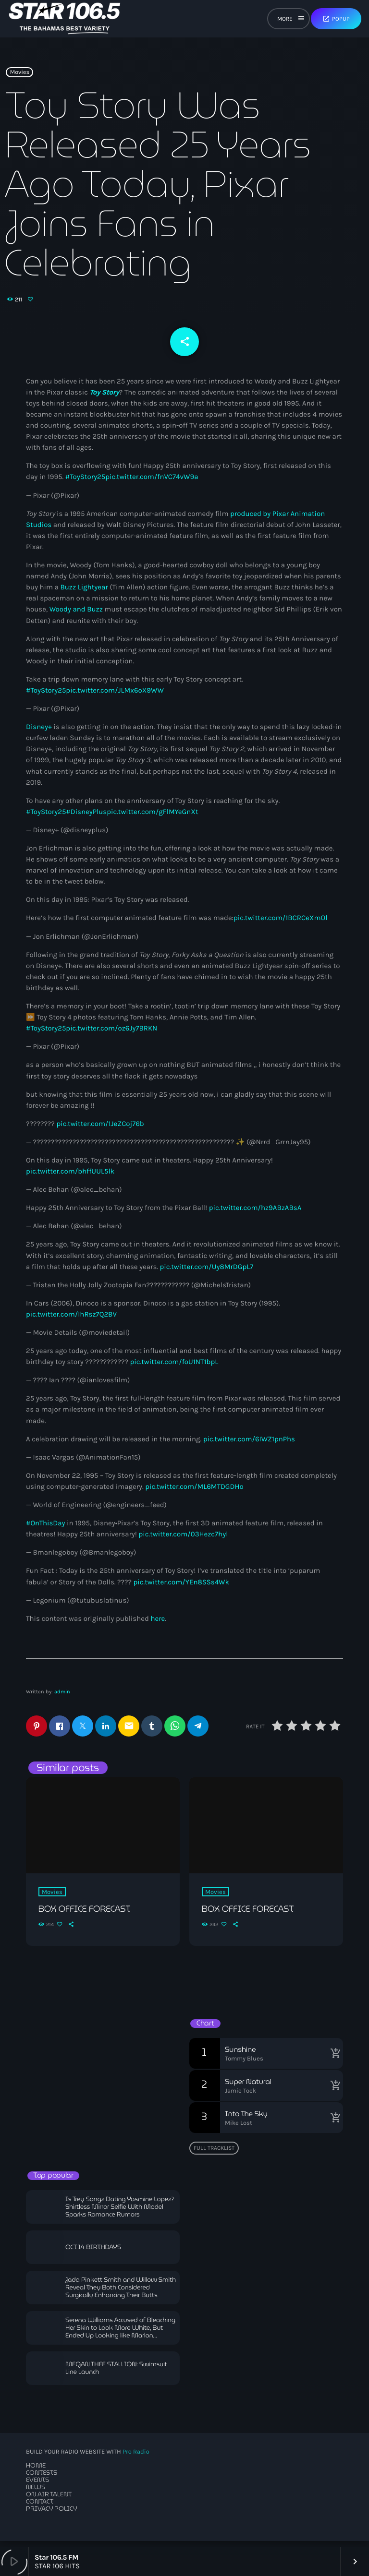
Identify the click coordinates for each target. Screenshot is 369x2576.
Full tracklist (214, 2154)
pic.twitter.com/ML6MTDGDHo (194, 1492)
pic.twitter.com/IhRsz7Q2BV (71, 1320)
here (157, 1624)
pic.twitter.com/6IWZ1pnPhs (249, 1445)
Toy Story (104, 398)
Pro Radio (136, 2458)
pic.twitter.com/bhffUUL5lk (70, 1177)
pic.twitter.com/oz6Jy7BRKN (111, 1034)
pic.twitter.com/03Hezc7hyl (183, 1540)
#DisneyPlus (86, 818)
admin (62, 1698)
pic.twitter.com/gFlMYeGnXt (152, 818)
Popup (336, 19)
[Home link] (65, 19)
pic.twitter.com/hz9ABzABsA (255, 1214)
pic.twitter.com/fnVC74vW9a (151, 483)
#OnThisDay (45, 1529)
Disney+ (39, 733)
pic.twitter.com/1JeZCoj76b (100, 1130)
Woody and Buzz (76, 615)
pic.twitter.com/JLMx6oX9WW (115, 696)
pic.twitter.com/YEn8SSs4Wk (181, 1588)
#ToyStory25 (85, 483)
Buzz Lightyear (84, 593)
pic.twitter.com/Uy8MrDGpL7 (207, 1273)
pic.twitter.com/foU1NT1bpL (174, 1368)
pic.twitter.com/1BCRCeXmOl (280, 924)
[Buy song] (333, 2059)
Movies (19, 81)
